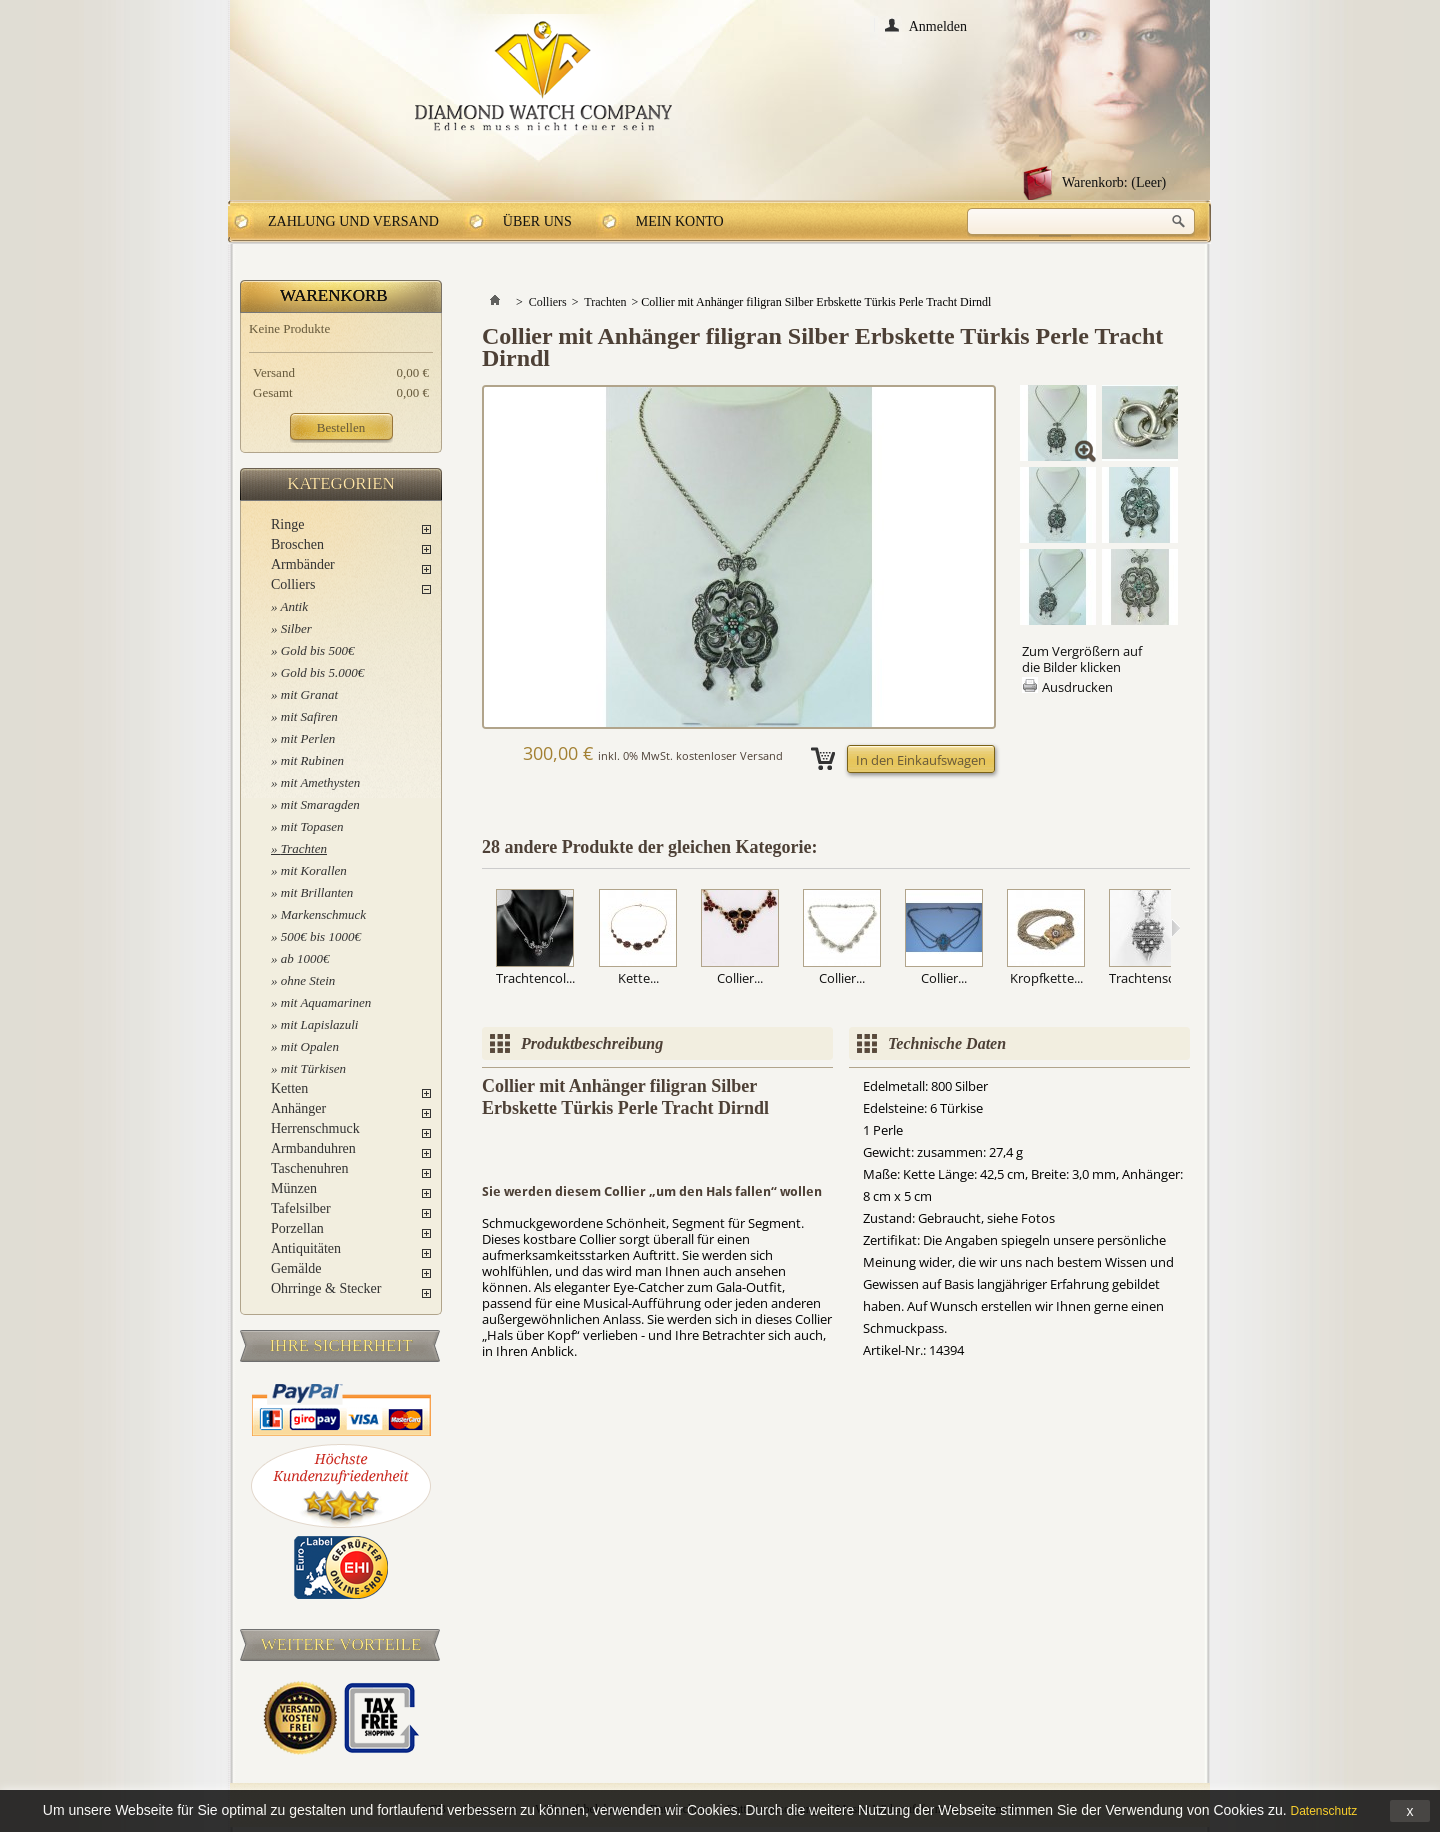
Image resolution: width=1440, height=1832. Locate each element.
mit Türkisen (313, 1068)
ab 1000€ (305, 958)
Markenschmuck (323, 914)
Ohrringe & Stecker (326, 1288)
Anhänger (298, 1108)
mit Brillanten (317, 892)
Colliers (293, 584)
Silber (296, 628)
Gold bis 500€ (318, 650)
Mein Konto (680, 221)
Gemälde (296, 1268)
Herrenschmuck (315, 1128)
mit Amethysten (321, 782)
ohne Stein (308, 980)
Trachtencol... (535, 978)
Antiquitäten (306, 1248)
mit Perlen (308, 738)
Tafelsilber (301, 1208)
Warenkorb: (1114, 182)
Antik (294, 606)
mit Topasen (312, 826)
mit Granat (309, 694)
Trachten (304, 848)
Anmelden (938, 25)
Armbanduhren (313, 1148)
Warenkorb (334, 295)
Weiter (1175, 928)
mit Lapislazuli (320, 1024)
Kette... (638, 978)
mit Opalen (310, 1046)
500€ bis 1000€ (321, 936)
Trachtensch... (1150, 978)
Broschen (297, 544)
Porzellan (297, 1228)
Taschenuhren (310, 1168)
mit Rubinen (312, 760)
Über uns (537, 221)
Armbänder (303, 564)
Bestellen (341, 427)
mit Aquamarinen (326, 1002)
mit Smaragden (320, 804)
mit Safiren (309, 716)
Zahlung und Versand (353, 221)
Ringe (287, 524)
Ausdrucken (1077, 687)
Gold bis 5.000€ (322, 672)
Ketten (289, 1088)
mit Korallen (314, 870)
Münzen (294, 1188)
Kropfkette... (1046, 978)
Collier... (740, 978)
